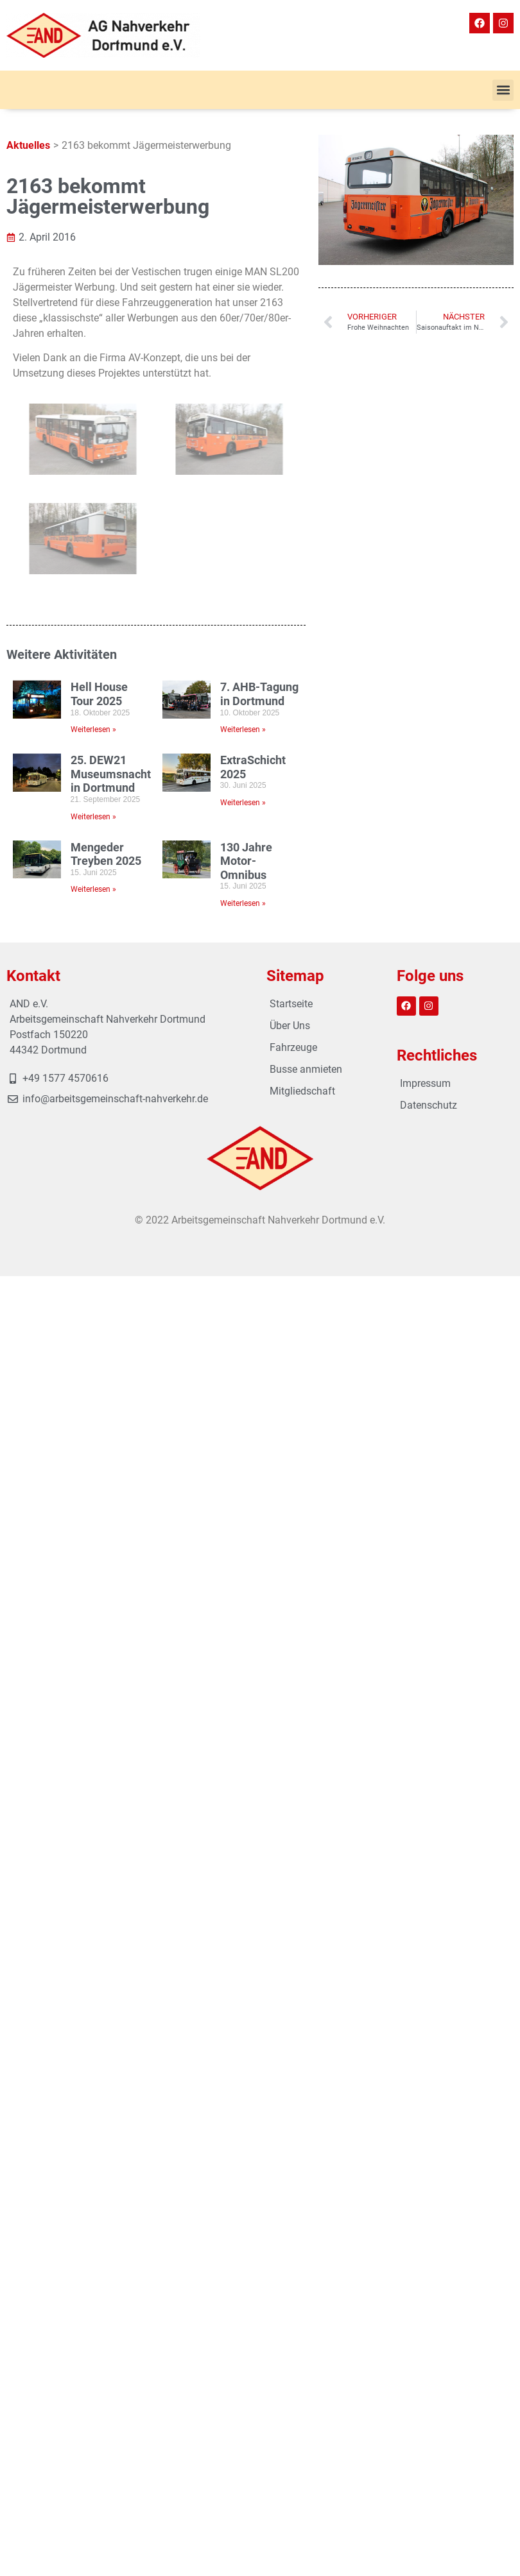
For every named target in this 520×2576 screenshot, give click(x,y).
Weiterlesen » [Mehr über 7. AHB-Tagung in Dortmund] (243, 729)
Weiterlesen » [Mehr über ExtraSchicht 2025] (243, 802)
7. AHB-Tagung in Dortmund (259, 694)
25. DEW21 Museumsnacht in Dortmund (111, 773)
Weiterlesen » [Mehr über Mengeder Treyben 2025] (93, 889)
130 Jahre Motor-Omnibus (246, 861)
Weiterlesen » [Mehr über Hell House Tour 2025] (93, 729)
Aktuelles (28, 145)
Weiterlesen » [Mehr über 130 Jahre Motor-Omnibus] (243, 903)
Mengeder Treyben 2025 (106, 854)
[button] (503, 90)
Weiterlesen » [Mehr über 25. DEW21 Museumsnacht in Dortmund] (93, 816)
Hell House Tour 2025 (99, 694)
